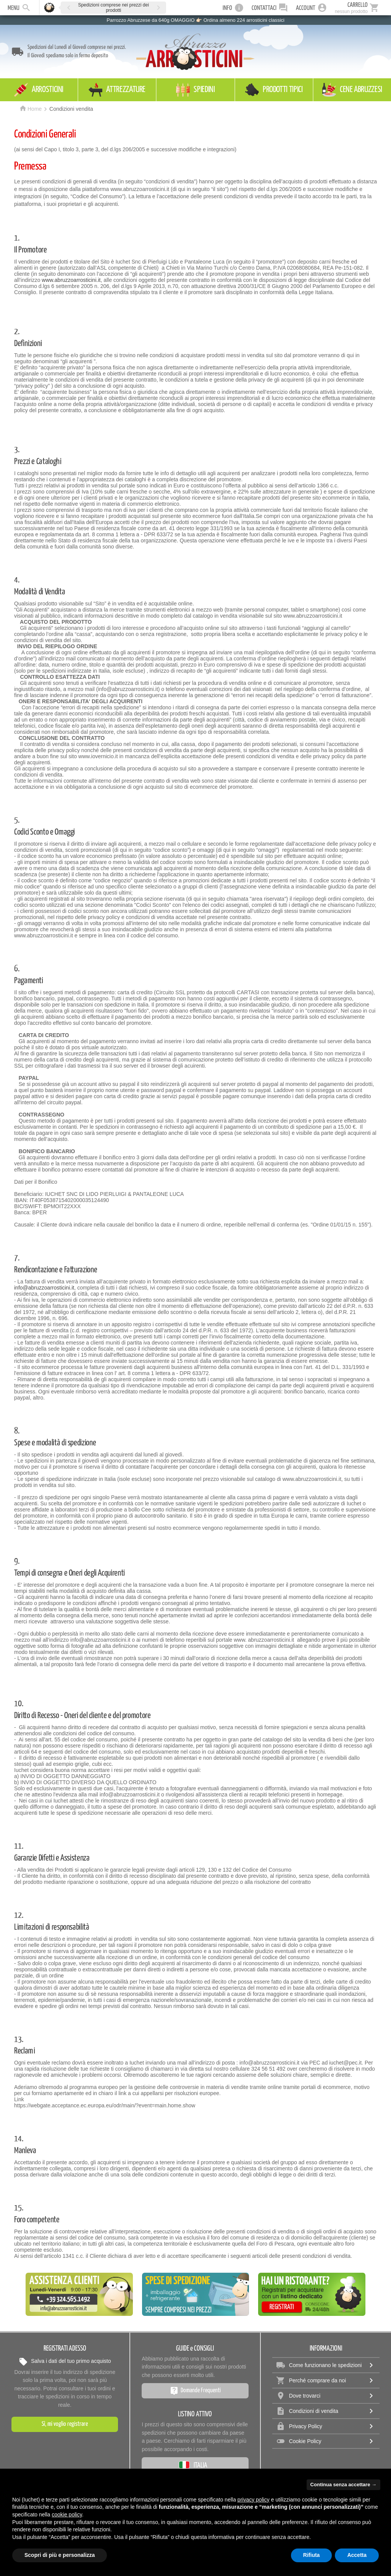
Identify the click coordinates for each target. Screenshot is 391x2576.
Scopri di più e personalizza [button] (59, 2555)
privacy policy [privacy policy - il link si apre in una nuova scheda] (254, 2500)
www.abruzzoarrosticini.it (71, 280)
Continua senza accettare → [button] (343, 2484)
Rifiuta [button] (311, 2555)
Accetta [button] (357, 2555)
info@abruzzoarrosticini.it (44, 1288)
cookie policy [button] (67, 2514)
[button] (68, 7)
